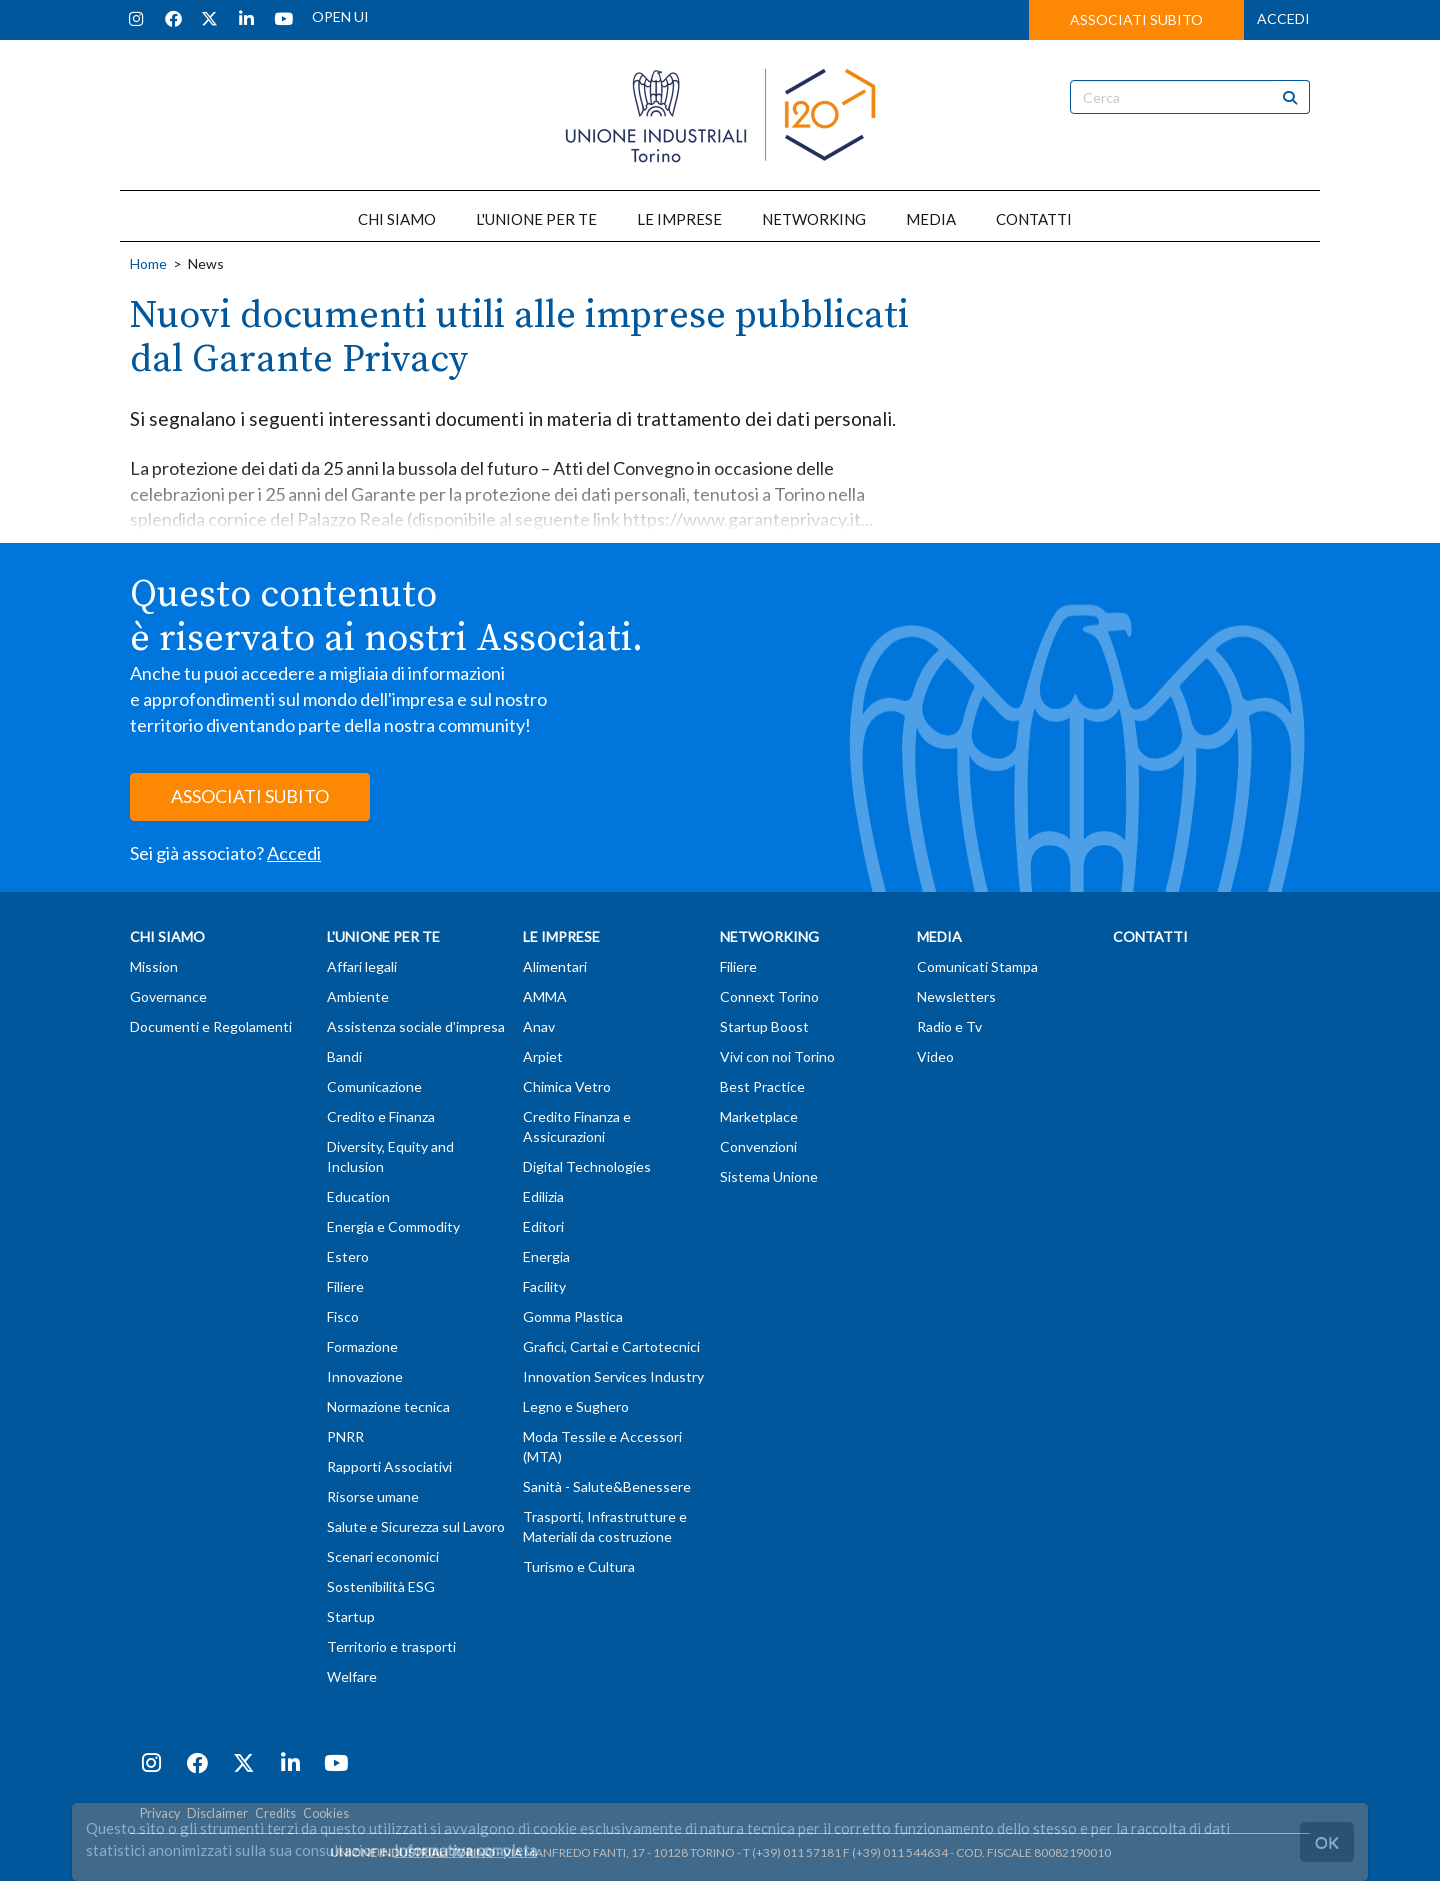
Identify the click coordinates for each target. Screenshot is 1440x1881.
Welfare (352, 1676)
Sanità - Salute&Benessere (607, 1486)
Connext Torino (769, 996)
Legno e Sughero (576, 1406)
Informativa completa (465, 1850)
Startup (351, 1616)
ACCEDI (1283, 18)
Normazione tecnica (388, 1406)
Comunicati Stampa (977, 966)
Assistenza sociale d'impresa (416, 1026)
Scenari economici (383, 1556)
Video (935, 1056)
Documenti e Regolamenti (211, 1026)
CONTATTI (1034, 219)
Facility (544, 1286)
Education (358, 1196)
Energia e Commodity (393, 1226)
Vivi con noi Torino (777, 1056)
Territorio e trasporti (391, 1646)
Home (148, 263)
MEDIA (931, 219)
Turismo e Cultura (579, 1566)
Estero (348, 1256)
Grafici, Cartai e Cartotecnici (611, 1346)
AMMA (545, 996)
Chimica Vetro (567, 1086)
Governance (168, 996)
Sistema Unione (769, 1176)
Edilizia (543, 1196)
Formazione (362, 1346)
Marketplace (759, 1116)
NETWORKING (814, 219)
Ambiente (358, 996)
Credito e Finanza (381, 1116)
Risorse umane (373, 1496)
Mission (154, 966)
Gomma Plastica (573, 1316)
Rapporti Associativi (389, 1466)
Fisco (343, 1316)
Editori (543, 1226)
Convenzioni (758, 1146)
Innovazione (365, 1376)
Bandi (344, 1056)
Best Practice (762, 1086)
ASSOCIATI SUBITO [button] (1136, 19)
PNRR (345, 1436)
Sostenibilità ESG (381, 1586)
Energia (546, 1256)
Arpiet (543, 1056)
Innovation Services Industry (613, 1376)
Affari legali (362, 966)
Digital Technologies (587, 1166)
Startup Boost (764, 1026)
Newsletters (956, 996)
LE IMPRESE (679, 219)
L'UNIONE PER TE (536, 219)
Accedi (294, 853)
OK (1327, 1841)
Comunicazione (374, 1086)
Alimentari (555, 966)
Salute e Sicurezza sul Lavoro (416, 1526)
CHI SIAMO (397, 219)
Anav (539, 1026)
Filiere (345, 1286)
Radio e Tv (949, 1026)
